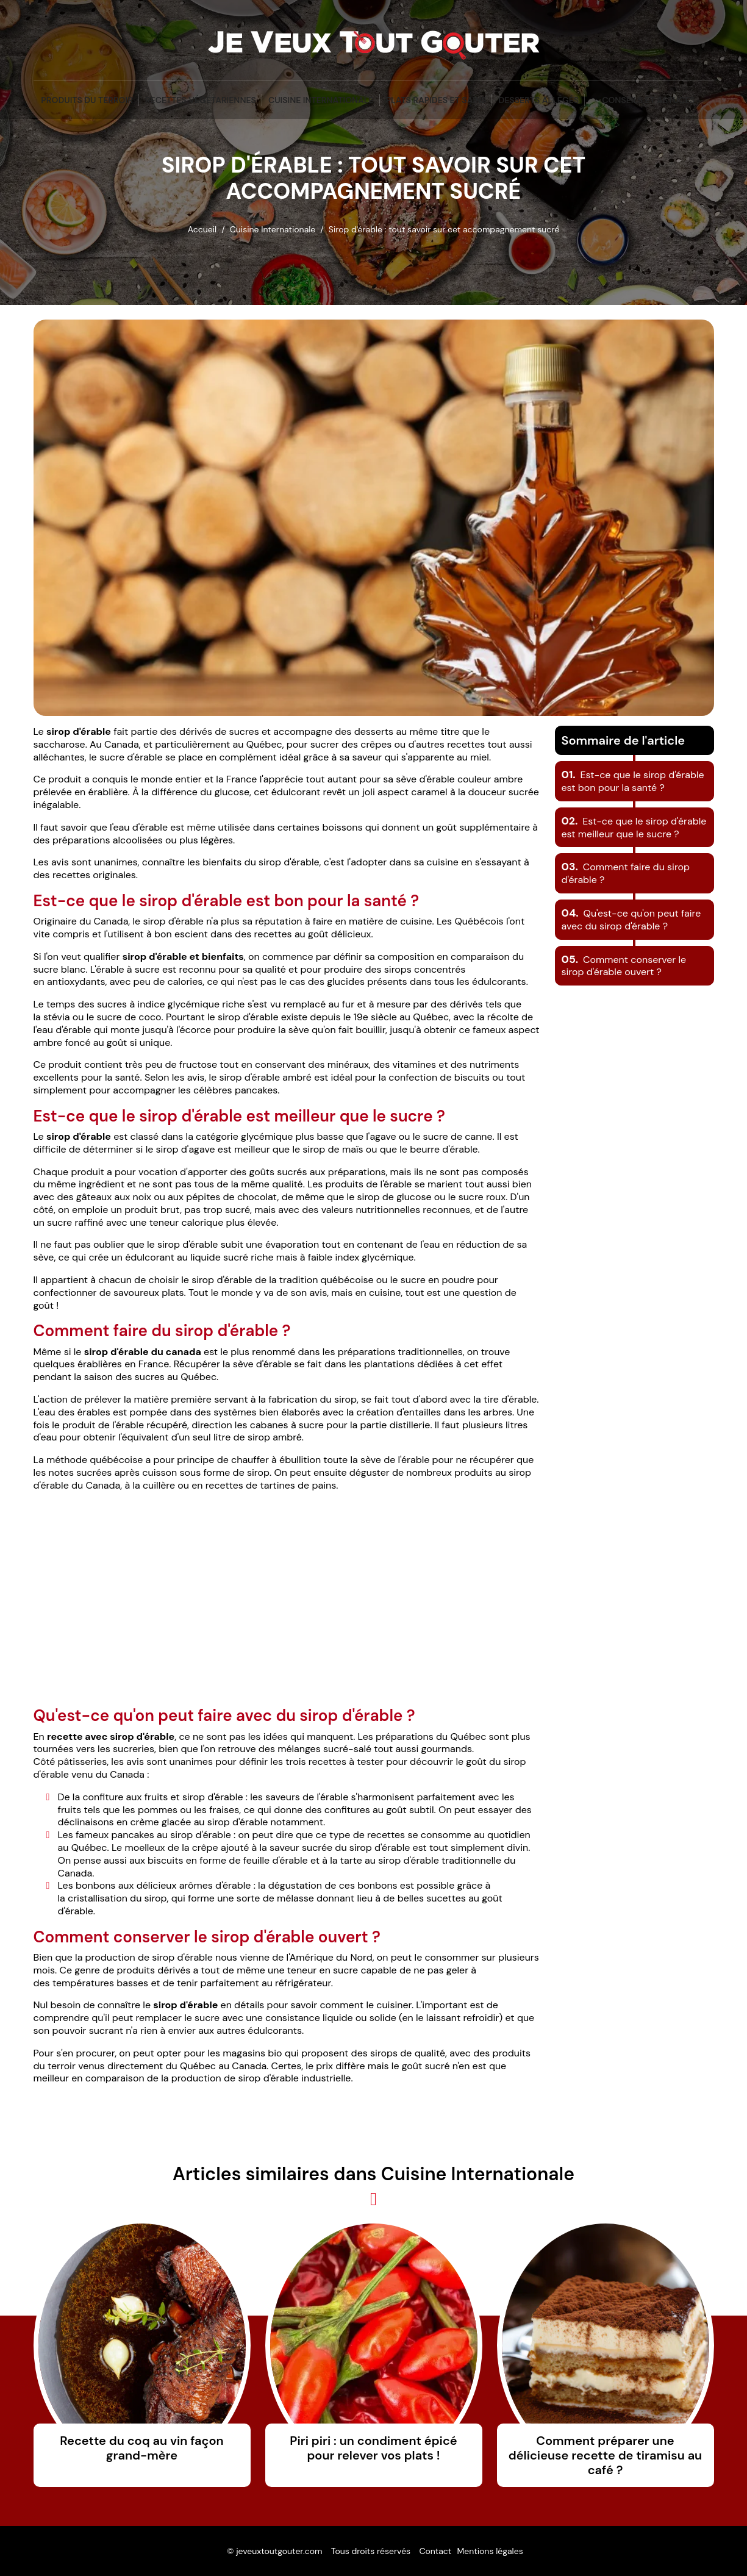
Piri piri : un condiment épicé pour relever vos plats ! (373, 2448)
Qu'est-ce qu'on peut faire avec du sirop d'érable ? (631, 919)
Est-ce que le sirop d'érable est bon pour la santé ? (633, 781)
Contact (435, 2551)
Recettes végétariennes (200, 100)
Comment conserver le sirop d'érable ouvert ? (624, 966)
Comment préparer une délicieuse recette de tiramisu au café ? (605, 2455)
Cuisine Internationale (321, 100)
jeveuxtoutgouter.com (279, 2551)
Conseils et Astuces (648, 100)
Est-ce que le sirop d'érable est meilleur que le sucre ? (634, 827)
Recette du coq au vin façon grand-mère (141, 2448)
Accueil (202, 229)
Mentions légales (490, 2551)
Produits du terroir (87, 100)
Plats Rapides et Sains (436, 100)
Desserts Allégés (538, 100)
